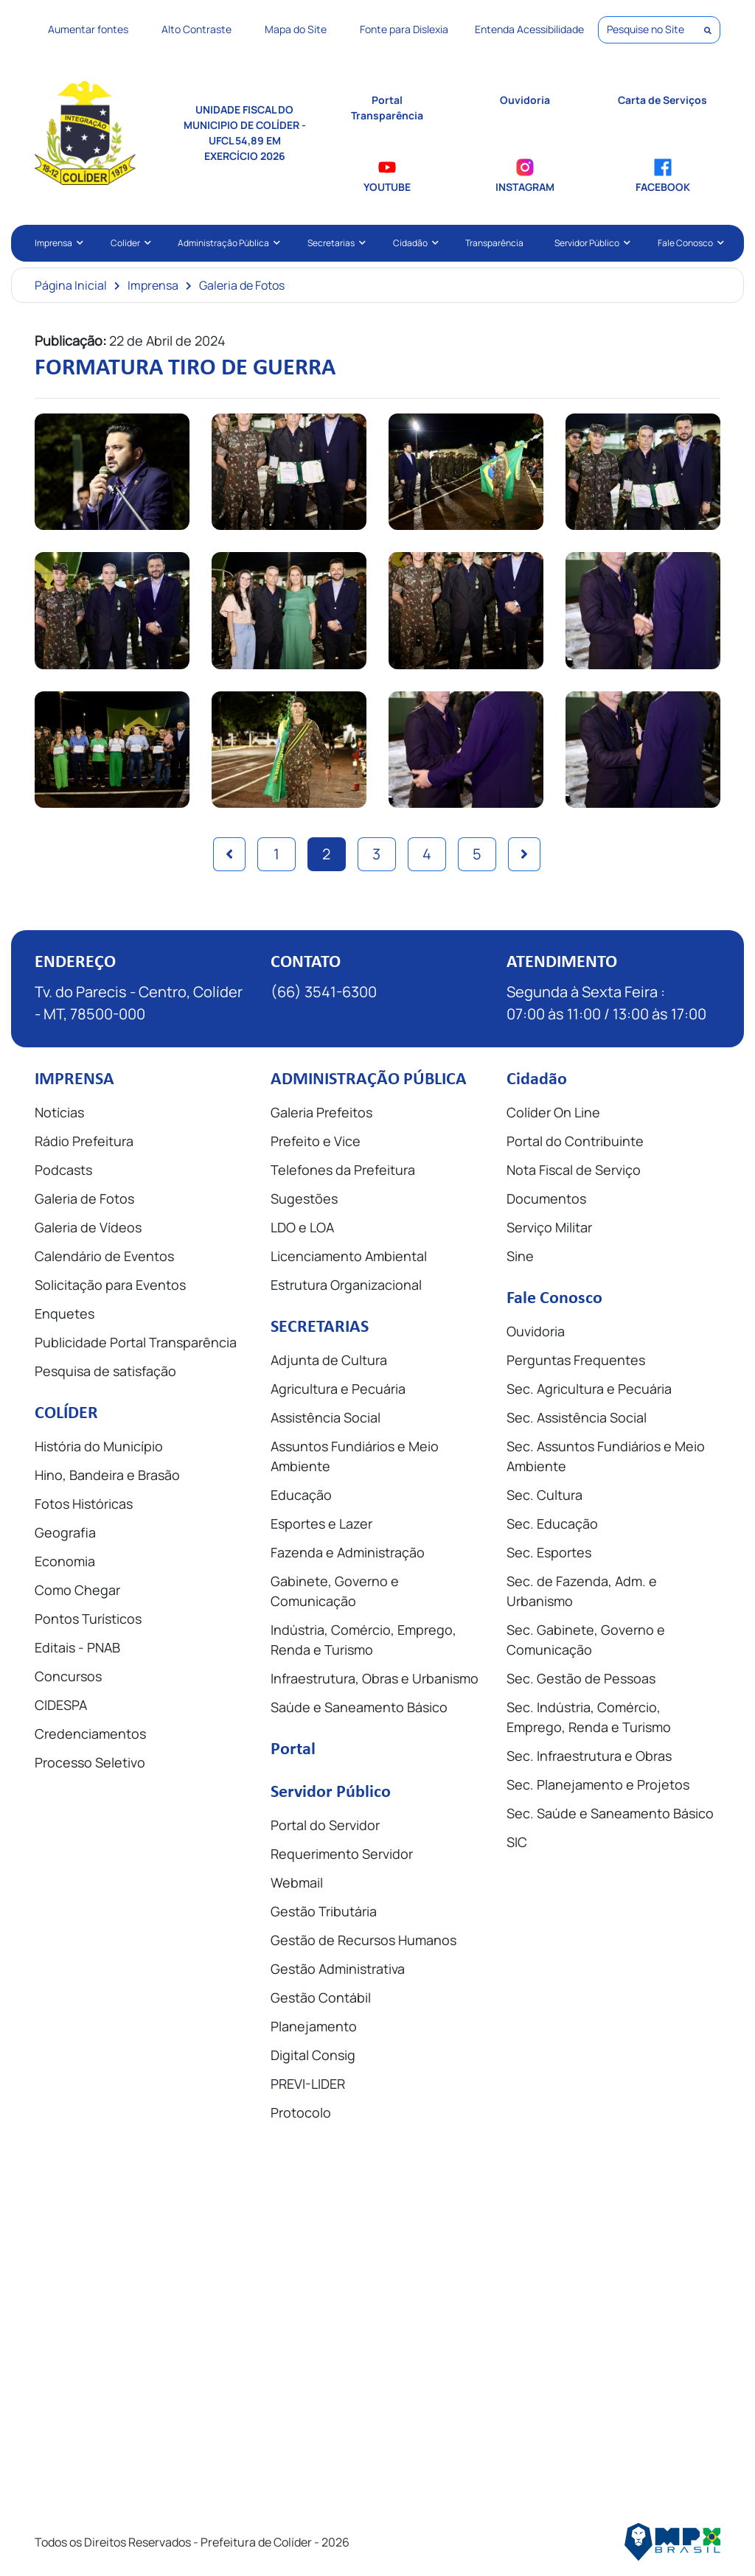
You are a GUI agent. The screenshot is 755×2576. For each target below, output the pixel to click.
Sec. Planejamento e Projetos (598, 1784)
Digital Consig (313, 2055)
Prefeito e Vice (316, 1141)
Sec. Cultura (544, 1495)
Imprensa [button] (57, 243)
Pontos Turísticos (88, 1618)
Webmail (297, 1882)
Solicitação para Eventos (110, 1285)
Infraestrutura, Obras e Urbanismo (375, 1678)
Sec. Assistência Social (577, 1417)
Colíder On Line (553, 1112)
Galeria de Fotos (242, 285)
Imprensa (153, 285)
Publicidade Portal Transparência (136, 1342)
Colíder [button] (129, 243)
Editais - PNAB (77, 1647)
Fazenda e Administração (348, 1552)
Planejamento (314, 2026)
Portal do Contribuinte (575, 1141)
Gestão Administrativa (338, 1969)
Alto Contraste (196, 29)
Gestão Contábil (321, 1997)
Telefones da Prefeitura (343, 1170)
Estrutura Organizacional (346, 1285)
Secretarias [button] (334, 243)
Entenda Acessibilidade (529, 29)
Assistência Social (325, 1417)
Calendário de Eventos (104, 1256)
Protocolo (301, 2112)
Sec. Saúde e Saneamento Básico (610, 1813)
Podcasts (63, 1170)
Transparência (494, 243)
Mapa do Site (296, 29)
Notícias (59, 1112)
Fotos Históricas (84, 1503)
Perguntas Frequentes (576, 1360)
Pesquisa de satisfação (105, 1371)
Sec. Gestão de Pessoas (581, 1678)
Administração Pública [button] (227, 243)
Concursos (68, 1676)
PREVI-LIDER (308, 2083)
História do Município (99, 1446)
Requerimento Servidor (342, 1854)
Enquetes (64, 1313)
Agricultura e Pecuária (338, 1388)
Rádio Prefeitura (84, 1141)
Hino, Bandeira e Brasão (107, 1475)
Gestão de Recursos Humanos (363, 1940)
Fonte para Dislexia (404, 29)
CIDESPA (61, 1705)
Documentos (546, 1198)
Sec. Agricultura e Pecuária (589, 1388)
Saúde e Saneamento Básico (359, 1707)
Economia (65, 1561)
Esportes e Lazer (321, 1523)
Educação (301, 1495)
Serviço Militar (549, 1227)
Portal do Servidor (325, 1825)
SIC (517, 1842)
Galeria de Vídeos (88, 1227)
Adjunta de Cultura (329, 1360)
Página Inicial (71, 285)
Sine (520, 1256)
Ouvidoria (536, 1331)
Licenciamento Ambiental (349, 1256)
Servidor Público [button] (590, 243)
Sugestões (304, 1198)
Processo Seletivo (90, 1762)
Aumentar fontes (88, 29)
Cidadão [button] (414, 243)
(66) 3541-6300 (324, 992)
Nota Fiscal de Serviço (574, 1170)
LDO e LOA (302, 1227)
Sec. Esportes (549, 1552)
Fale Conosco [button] (689, 243)
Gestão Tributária (324, 1911)
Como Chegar (77, 1590)
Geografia (65, 1532)
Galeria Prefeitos (321, 1112)
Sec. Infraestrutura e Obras (589, 1756)
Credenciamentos (90, 1733)
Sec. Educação (552, 1523)
